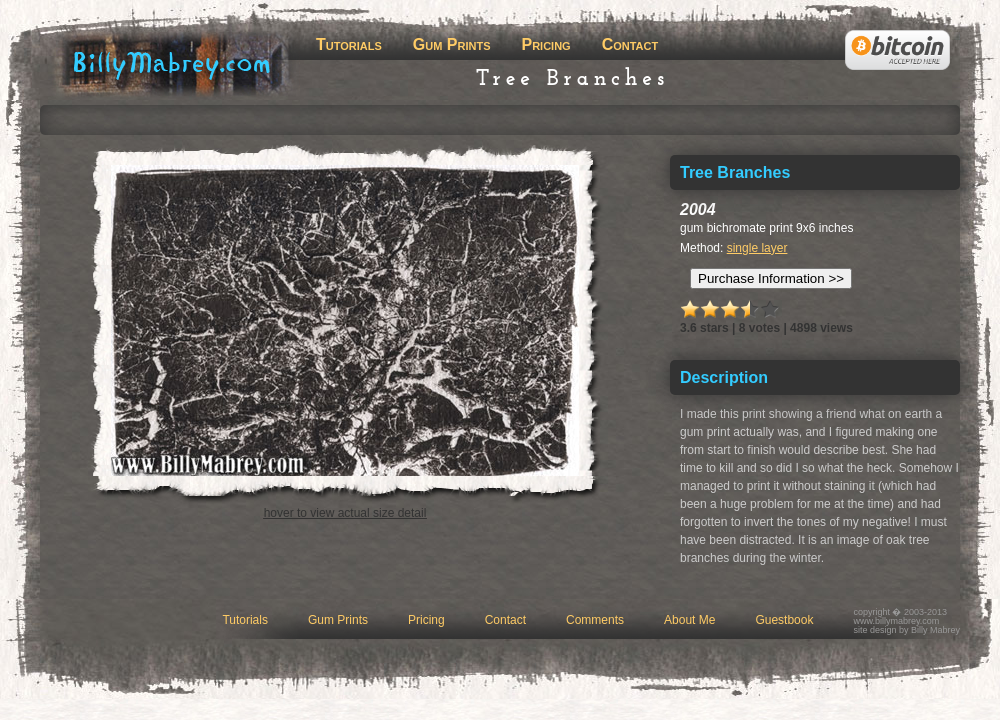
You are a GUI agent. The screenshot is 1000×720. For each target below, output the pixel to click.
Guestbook (784, 620)
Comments (595, 620)
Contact (630, 44)
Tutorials (349, 44)
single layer (757, 248)
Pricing (545, 44)
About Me (689, 620)
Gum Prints (452, 44)
